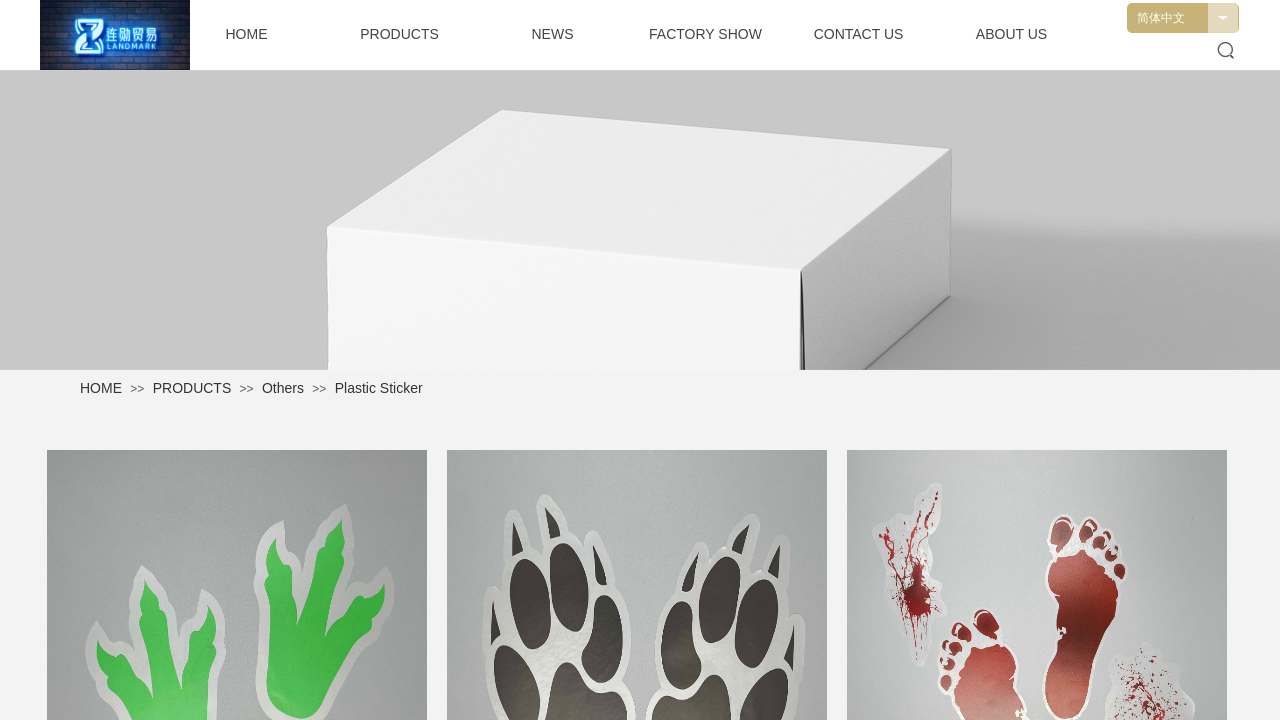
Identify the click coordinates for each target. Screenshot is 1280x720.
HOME (101, 388)
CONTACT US (859, 34)
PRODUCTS (192, 388)
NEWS (553, 34)
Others (283, 388)
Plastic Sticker (379, 388)
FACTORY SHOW (705, 34)
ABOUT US (1011, 34)
